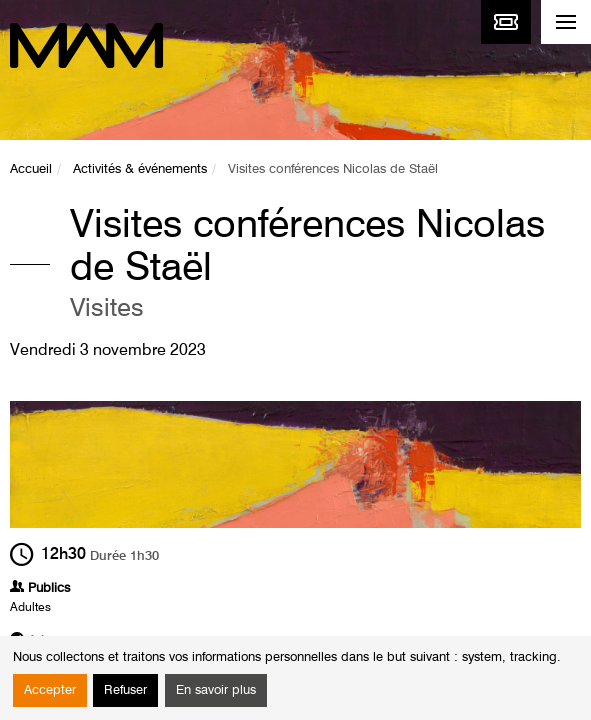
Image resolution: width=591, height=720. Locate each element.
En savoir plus (216, 690)
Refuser (125, 690)
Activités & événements (140, 169)
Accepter (50, 690)
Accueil (31, 169)
